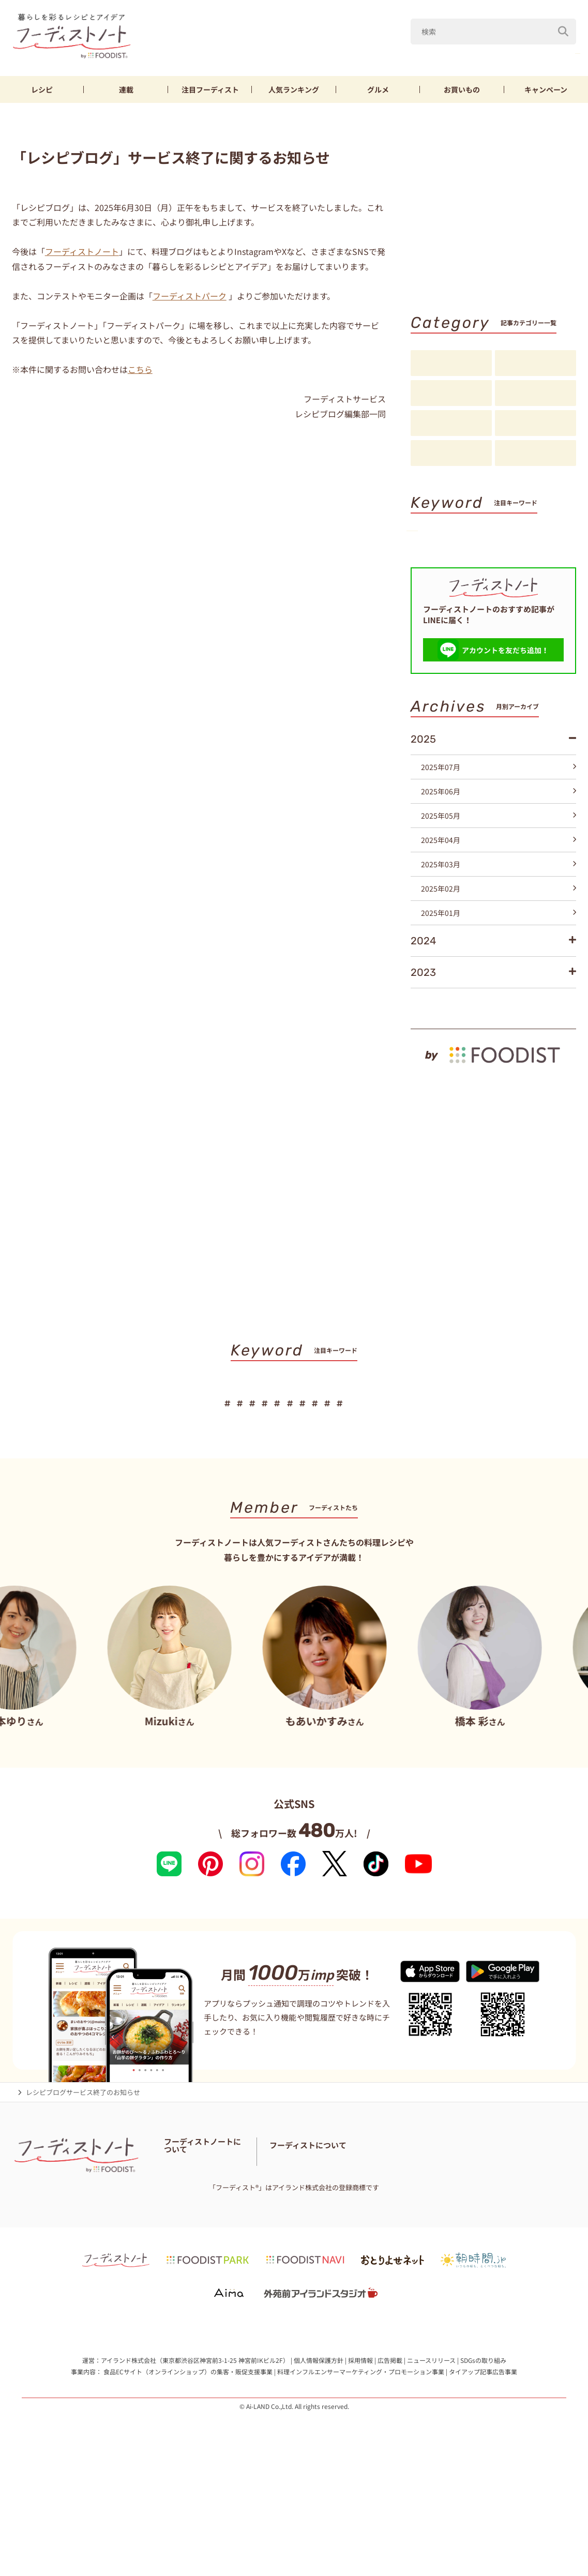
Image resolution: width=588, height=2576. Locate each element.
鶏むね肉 (557, 51)
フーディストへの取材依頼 (478, 2252)
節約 (533, 551)
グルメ (378, 89)
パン (527, 569)
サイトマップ (246, 2259)
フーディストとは (403, 2252)
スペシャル (535, 423)
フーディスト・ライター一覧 (207, 2246)
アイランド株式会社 (128, 2463)
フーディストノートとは (200, 2233)
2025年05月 (498, 882)
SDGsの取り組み (483, 2463)
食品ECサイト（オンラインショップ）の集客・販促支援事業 (188, 2474)
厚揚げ (433, 569)
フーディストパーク (190, 296)
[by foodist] (493, 1117)
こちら (140, 369)
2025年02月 (498, 955)
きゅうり (505, 51)
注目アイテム (535, 453)
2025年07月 (498, 833)
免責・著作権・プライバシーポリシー (221, 2272)
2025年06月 (498, 858)
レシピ (42, 89)
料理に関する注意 (191, 2259)
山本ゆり (367, 51)
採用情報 (360, 2463)
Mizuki (417, 51)
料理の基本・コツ (536, 363)
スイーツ (436, 586)
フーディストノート (82, 251)
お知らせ (451, 453)
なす (459, 51)
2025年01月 (498, 979)
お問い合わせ (279, 2246)
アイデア (451, 423)
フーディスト (210, 89)
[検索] (563, 25)
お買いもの (462, 89)
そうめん (481, 569)
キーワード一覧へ (542, 604)
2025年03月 (498, 931)
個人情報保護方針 (318, 2463)
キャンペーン (545, 89)
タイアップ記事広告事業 (483, 2474)
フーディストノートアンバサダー (295, 2233)
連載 (126, 89)
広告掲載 (390, 2463)
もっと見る (553, 1069)
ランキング (293, 89)
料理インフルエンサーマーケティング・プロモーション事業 (360, 2474)
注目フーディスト (535, 393)
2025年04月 (498, 906)
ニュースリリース (431, 2463)
